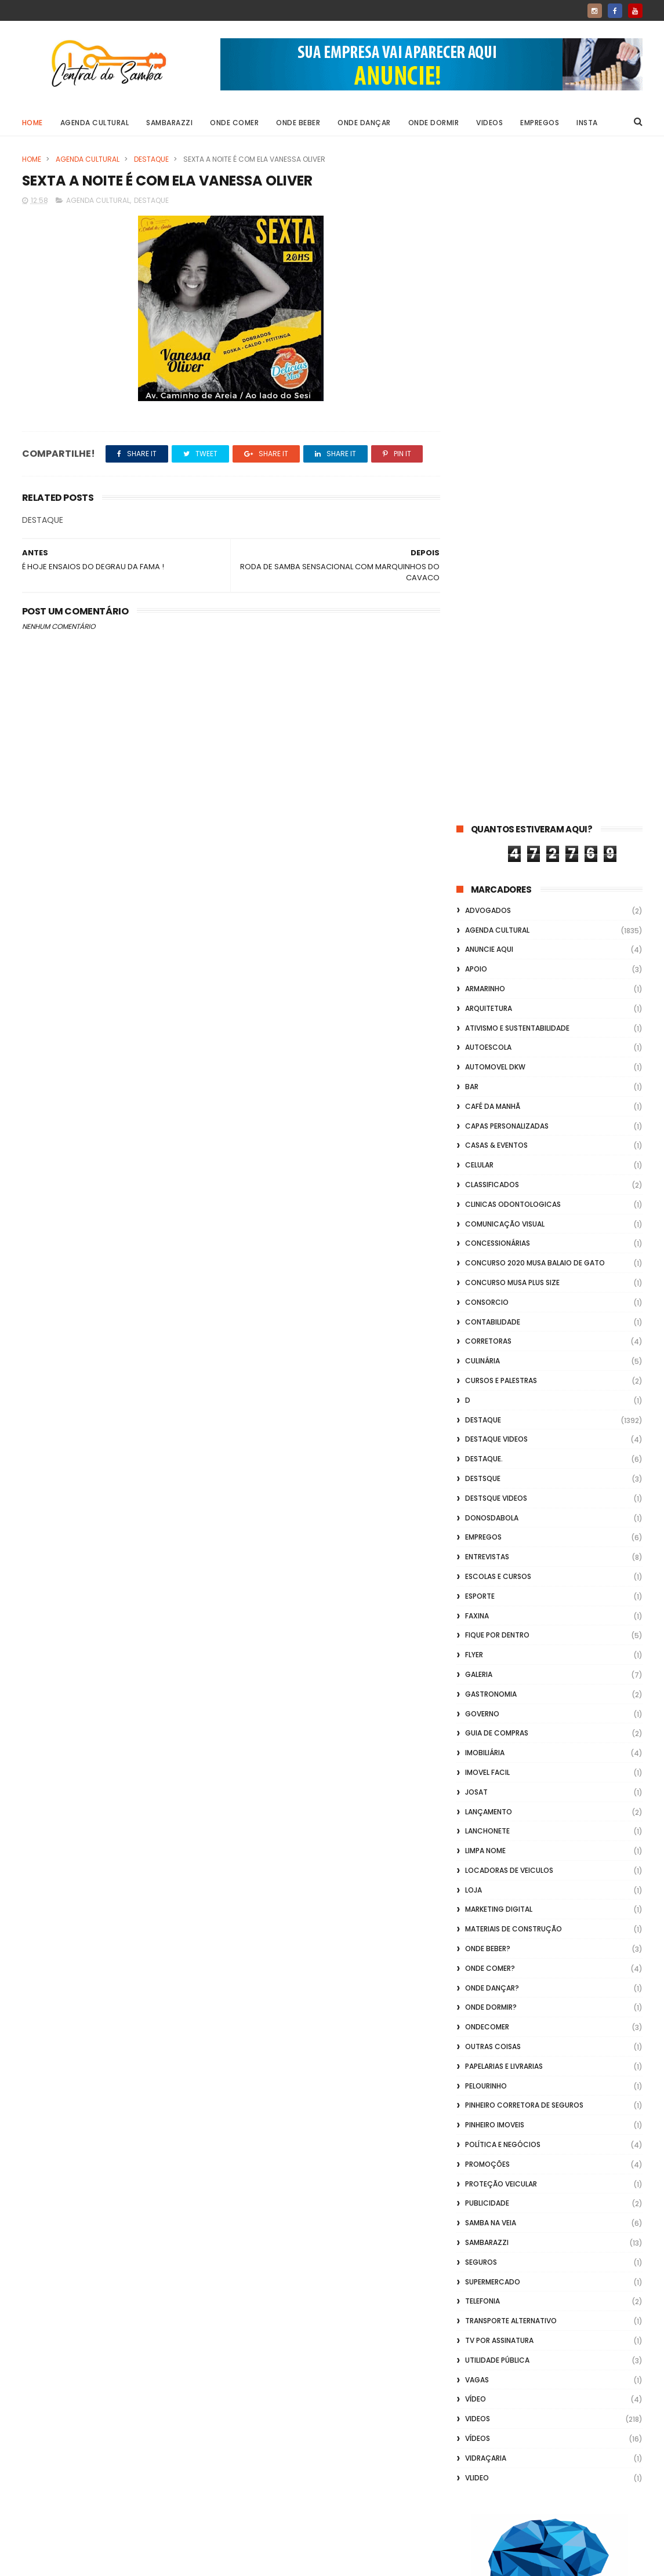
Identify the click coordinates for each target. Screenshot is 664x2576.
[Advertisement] (549, 2428)
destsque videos (496, 832)
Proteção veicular (501, 1518)
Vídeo (475, 1733)
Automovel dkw (495, 401)
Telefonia (482, 1635)
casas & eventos (496, 480)
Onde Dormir (433, 123)
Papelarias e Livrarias (504, 1400)
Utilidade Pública (497, 1694)
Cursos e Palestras (501, 714)
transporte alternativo (511, 1655)
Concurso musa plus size (512, 616)
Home (32, 123)
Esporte (480, 930)
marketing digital (498, 1244)
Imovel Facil (487, 1106)
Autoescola (488, 382)
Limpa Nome (485, 1184)
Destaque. (484, 793)
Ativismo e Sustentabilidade (517, 362)
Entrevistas (487, 891)
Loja (473, 1224)
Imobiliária (485, 1086)
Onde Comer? (490, 1302)
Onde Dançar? (492, 1322)
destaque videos (496, 773)
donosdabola (491, 852)
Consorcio (487, 636)
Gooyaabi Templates (209, 2561)
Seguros (481, 1596)
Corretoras (488, 676)
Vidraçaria (485, 1792)
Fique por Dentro (497, 969)
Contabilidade (492, 656)
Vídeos (477, 1772)
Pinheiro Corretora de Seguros (524, 1440)
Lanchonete (487, 1165)
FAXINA (477, 950)
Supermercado (492, 1616)
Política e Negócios (502, 1478)
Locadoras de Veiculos (509, 1204)
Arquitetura (488, 342)
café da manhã (492, 440)
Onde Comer (234, 123)
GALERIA (478, 1008)
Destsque (482, 812)
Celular (479, 499)
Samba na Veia (490, 1557)
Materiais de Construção (513, 1263)
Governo (482, 1048)
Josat (476, 1126)
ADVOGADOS (488, 244)
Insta (587, 123)
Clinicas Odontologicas (513, 538)
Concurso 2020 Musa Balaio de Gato (535, 597)
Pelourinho (486, 1420)
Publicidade (487, 1537)
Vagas (477, 1714)
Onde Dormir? (491, 1342)
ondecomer (487, 1361)
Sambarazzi (169, 123)
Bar (471, 420)
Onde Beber (298, 123)
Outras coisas (493, 1380)
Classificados (492, 518)
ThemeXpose (87, 2561)
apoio (476, 303)
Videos (489, 123)
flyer (474, 989)
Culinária (482, 695)
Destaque (151, 159)
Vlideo (477, 1812)
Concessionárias (497, 578)
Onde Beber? (487, 1282)
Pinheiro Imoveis (494, 1459)
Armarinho (485, 323)
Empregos (539, 123)
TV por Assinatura (499, 1674)
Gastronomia (491, 1028)
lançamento (488, 1146)
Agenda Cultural (94, 123)
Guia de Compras (496, 1067)
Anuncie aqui (489, 284)
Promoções (487, 1498)
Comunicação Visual (505, 558)
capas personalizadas (507, 460)
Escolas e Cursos (498, 910)
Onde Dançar (364, 123)
